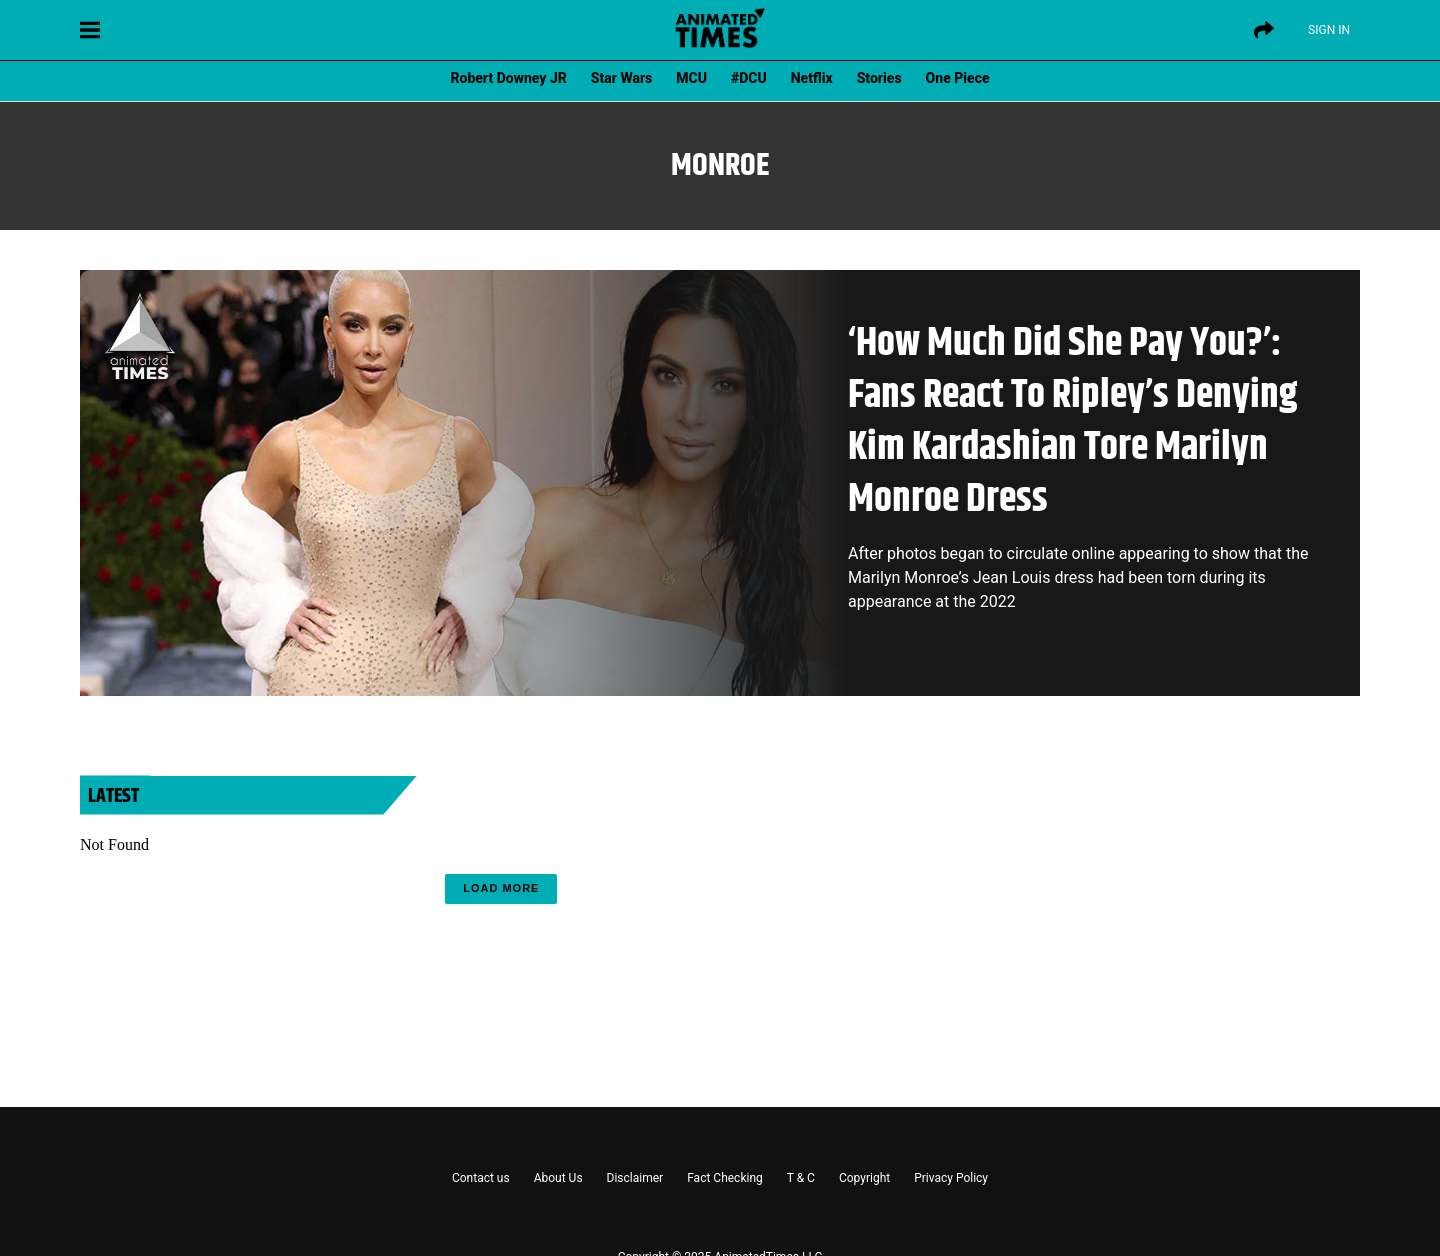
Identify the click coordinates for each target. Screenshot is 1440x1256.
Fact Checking (725, 1178)
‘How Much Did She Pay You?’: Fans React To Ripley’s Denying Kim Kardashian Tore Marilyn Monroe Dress (1072, 421)
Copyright (864, 1178)
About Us (558, 1178)
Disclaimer (635, 1178)
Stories (879, 78)
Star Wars (621, 78)
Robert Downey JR (508, 78)
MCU (691, 78)
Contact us (481, 1178)
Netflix (812, 78)
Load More (501, 888)
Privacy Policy (951, 1178)
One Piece (958, 78)
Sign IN (1329, 30)
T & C (801, 1178)
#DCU (749, 78)
